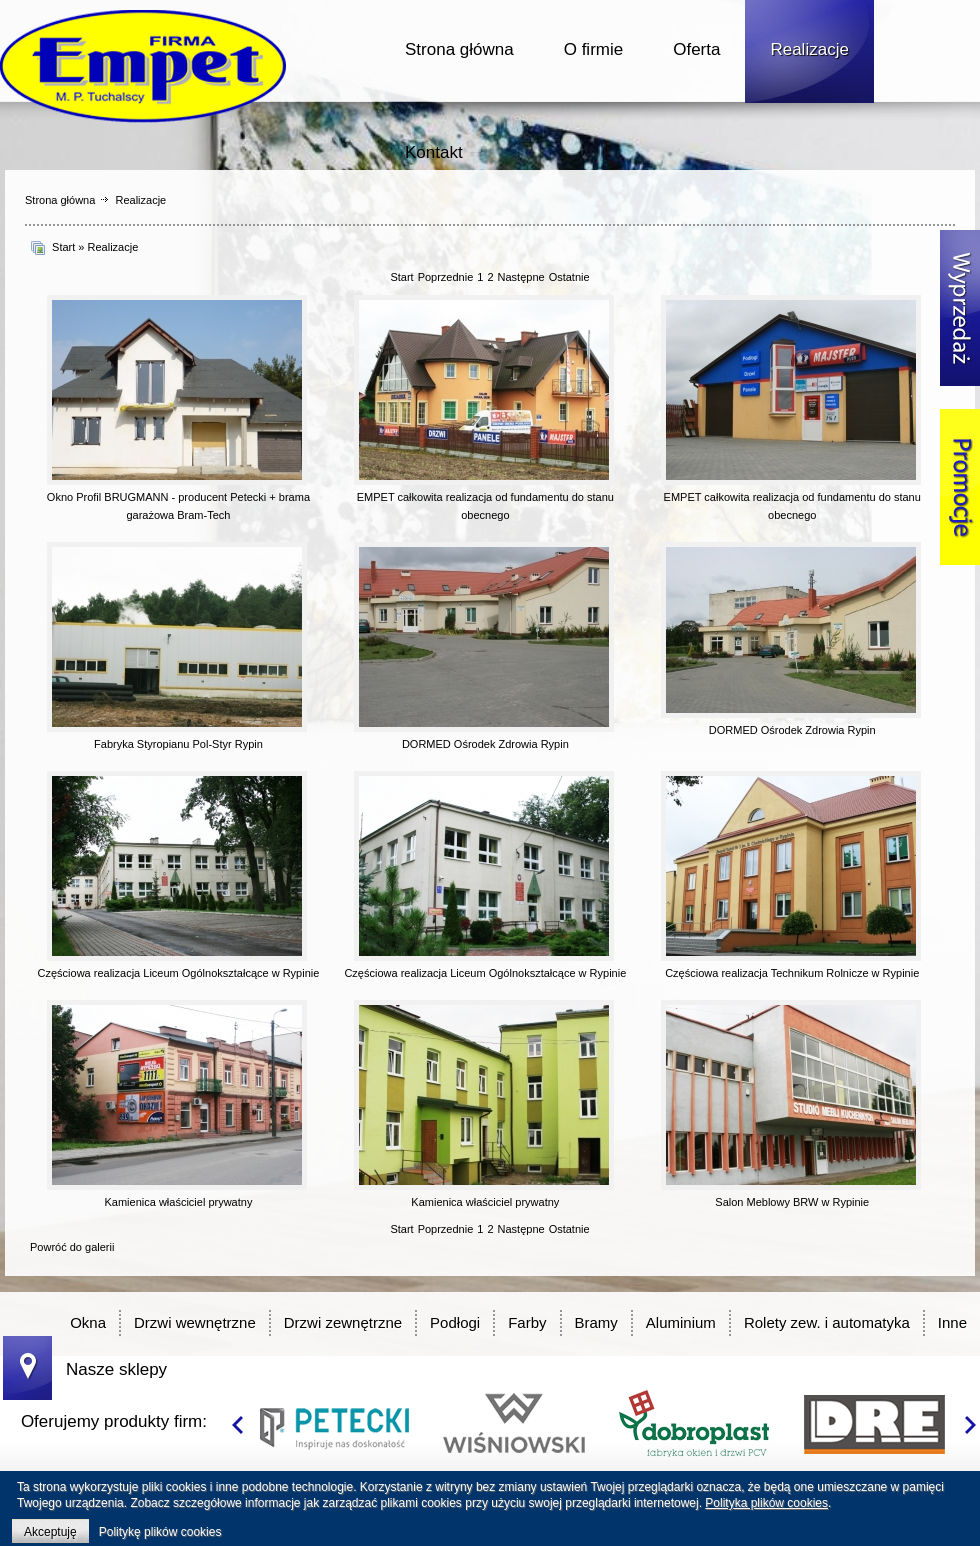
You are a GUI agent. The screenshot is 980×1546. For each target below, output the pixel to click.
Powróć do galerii (72, 1247)
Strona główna (459, 49)
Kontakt (434, 152)
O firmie (594, 49)
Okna (88, 1322)
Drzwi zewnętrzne (343, 1322)
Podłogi (455, 1322)
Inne (952, 1322)
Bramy (596, 1322)
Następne (521, 277)
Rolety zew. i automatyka (827, 1322)
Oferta (696, 49)
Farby (527, 1322)
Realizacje (809, 49)
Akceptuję (50, 1532)
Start (63, 247)
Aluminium (681, 1322)
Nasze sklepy (116, 1369)
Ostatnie (569, 277)
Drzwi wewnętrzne (195, 1322)
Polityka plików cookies (766, 1503)
